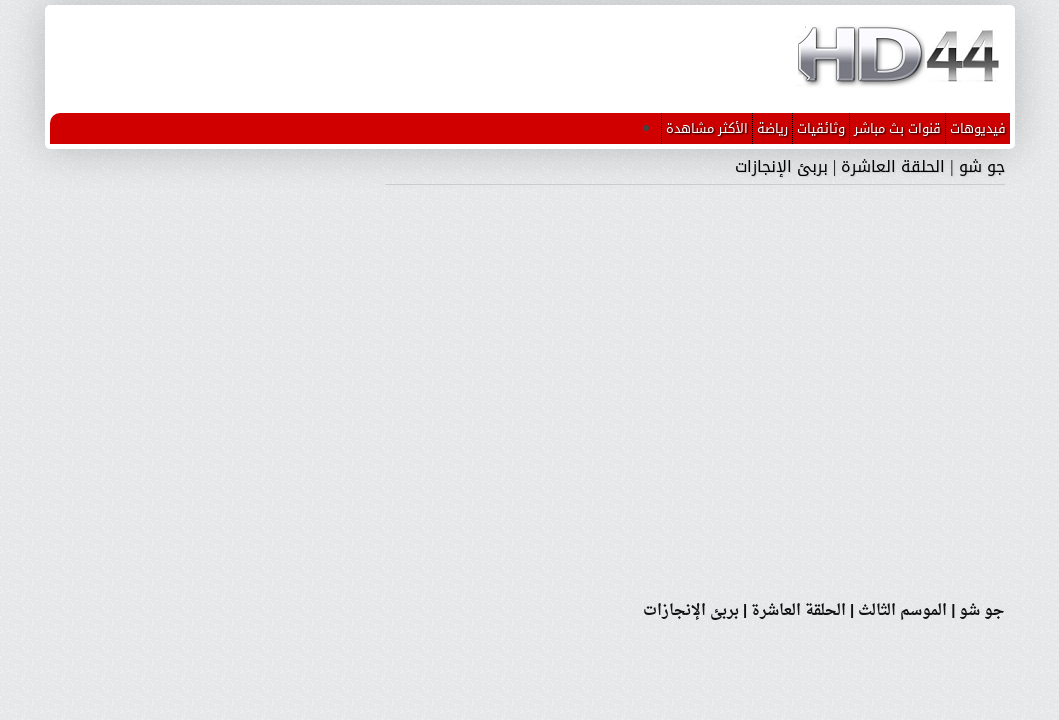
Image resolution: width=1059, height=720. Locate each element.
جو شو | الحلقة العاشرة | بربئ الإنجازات (869, 166)
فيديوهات (978, 128)
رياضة (772, 128)
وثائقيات (821, 128)
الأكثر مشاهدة (707, 128)
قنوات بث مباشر (897, 128)
